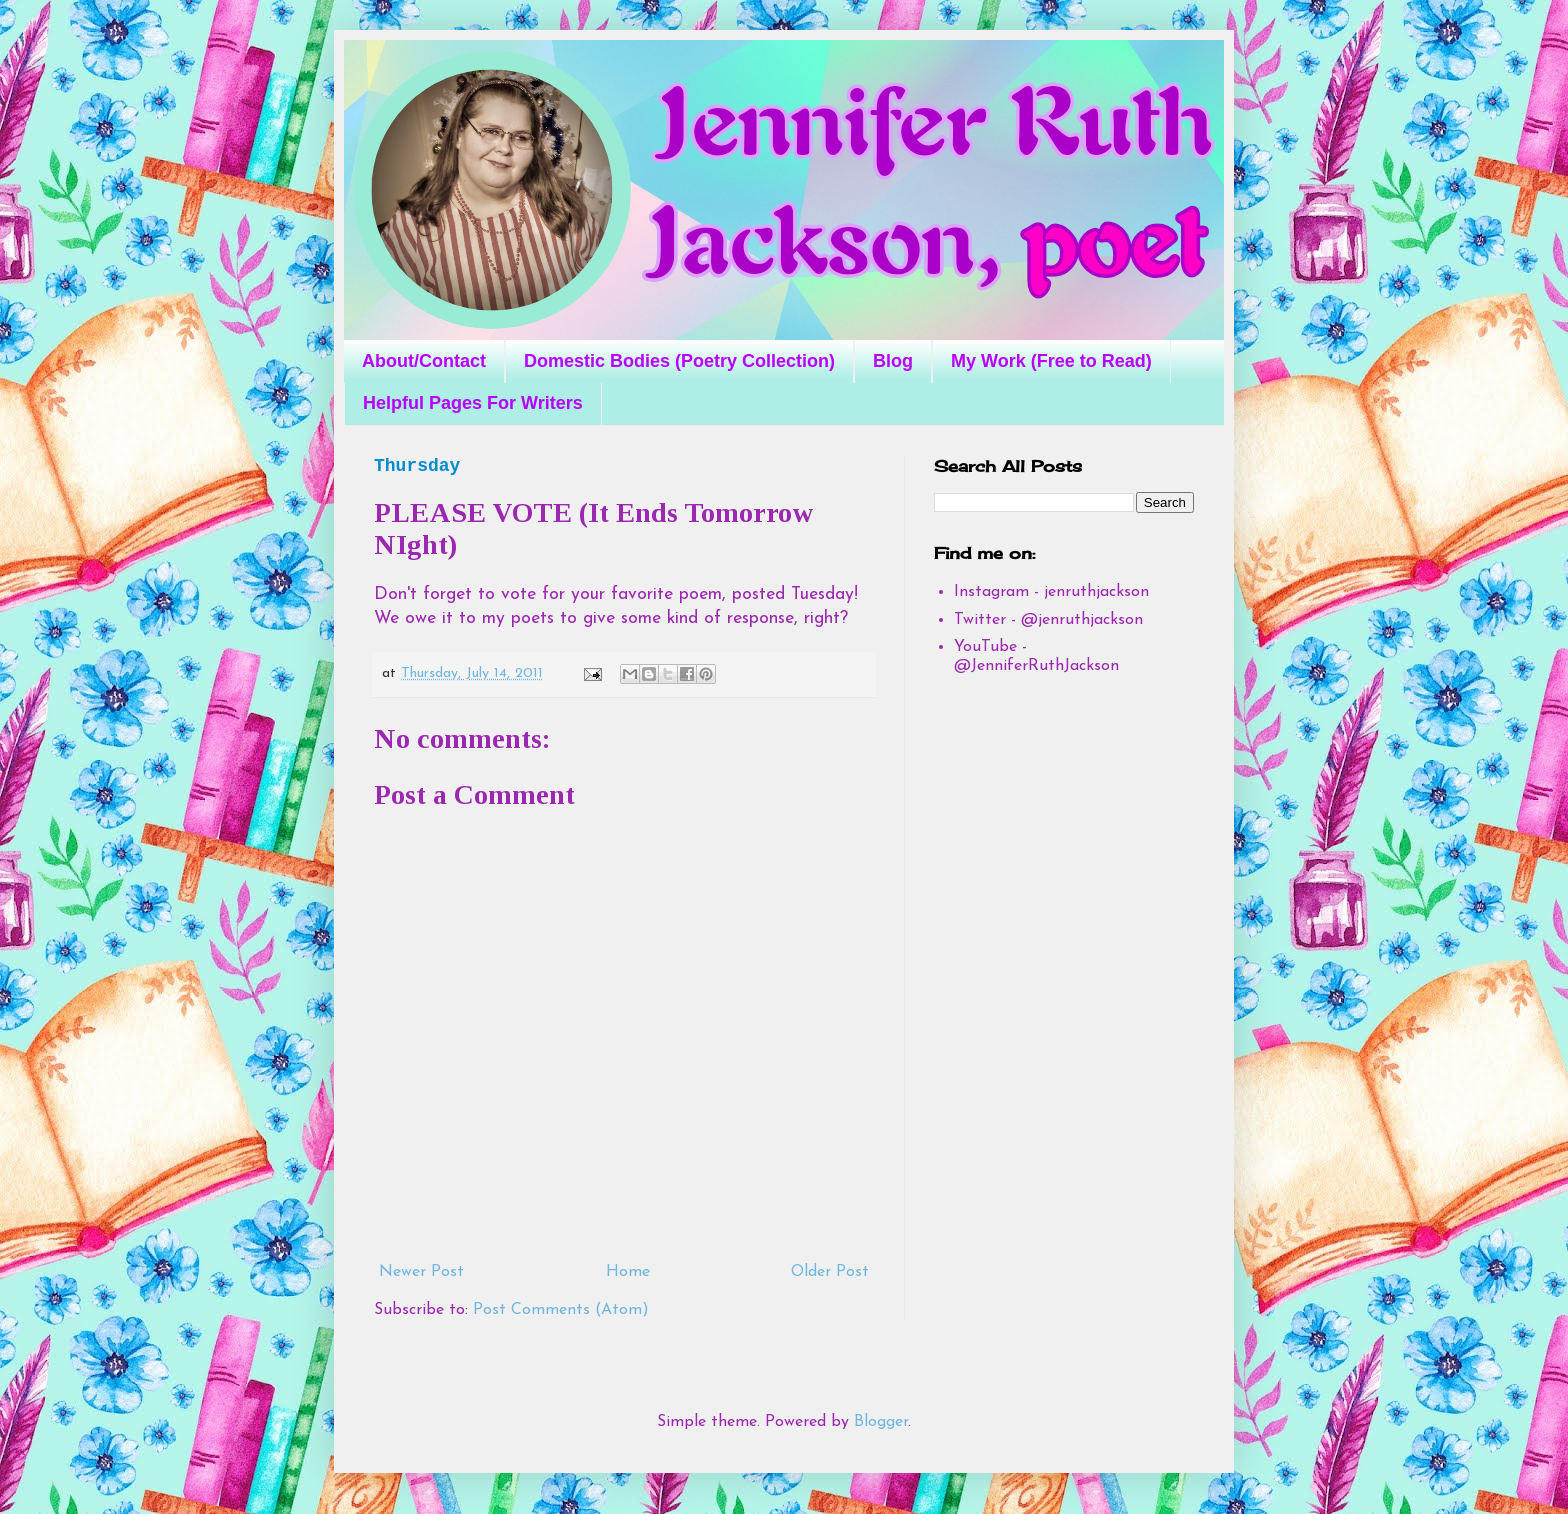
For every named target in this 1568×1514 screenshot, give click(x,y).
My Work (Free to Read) (1051, 361)
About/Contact (424, 361)
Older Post (830, 1272)
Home (628, 1272)
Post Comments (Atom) (561, 1310)
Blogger (881, 1422)
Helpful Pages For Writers (473, 403)
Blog (893, 361)
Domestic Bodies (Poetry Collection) (679, 361)
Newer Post (421, 1272)
